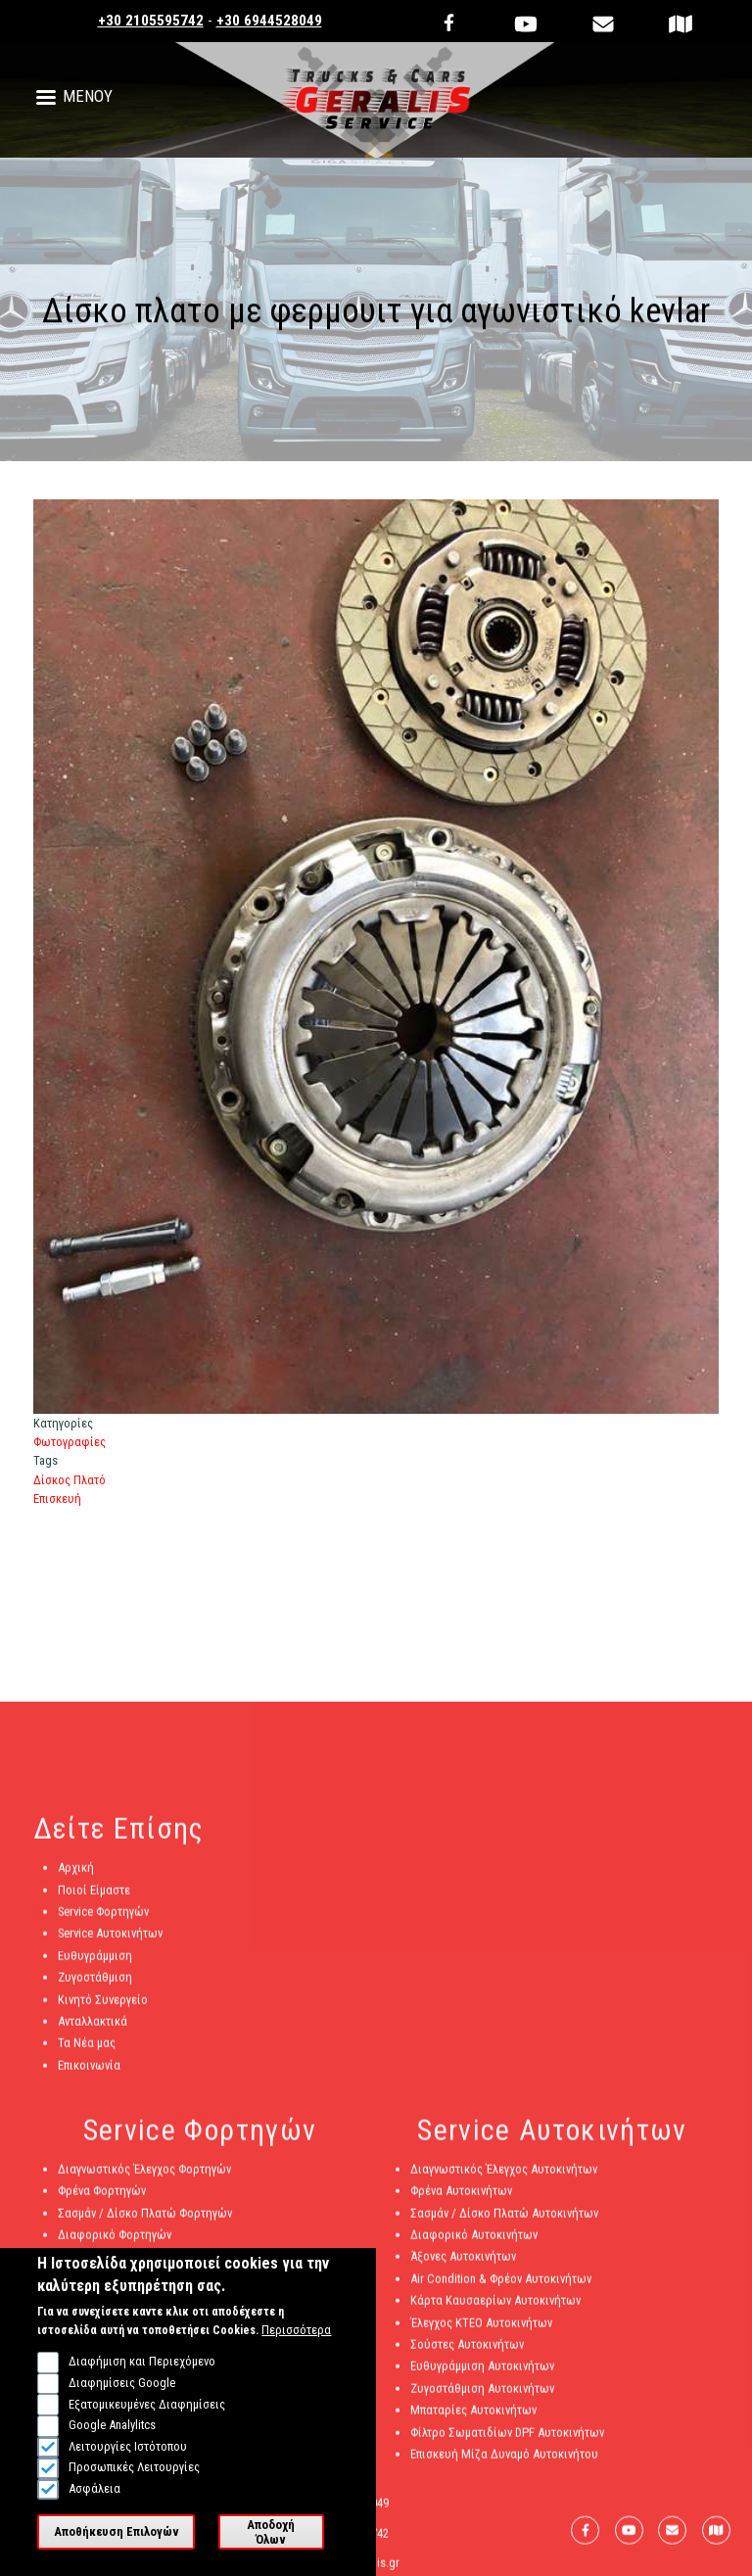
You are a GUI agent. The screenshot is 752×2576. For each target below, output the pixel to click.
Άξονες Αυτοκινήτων (463, 2264)
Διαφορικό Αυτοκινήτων (474, 2241)
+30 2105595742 (151, 20)
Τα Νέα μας (87, 2049)
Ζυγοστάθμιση (95, 1984)
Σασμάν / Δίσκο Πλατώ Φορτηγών (145, 2220)
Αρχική (76, 1874)
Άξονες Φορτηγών (104, 2264)
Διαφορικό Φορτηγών (114, 2241)
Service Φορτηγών (103, 1918)
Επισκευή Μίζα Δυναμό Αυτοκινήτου (504, 2461)
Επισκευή (57, 1498)
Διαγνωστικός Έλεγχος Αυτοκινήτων (503, 2176)
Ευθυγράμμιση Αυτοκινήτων (482, 2372)
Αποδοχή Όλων (271, 2555)
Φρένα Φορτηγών (102, 2197)
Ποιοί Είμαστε (94, 1897)
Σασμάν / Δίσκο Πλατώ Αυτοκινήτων (504, 2220)
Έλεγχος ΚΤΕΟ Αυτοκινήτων (481, 2329)
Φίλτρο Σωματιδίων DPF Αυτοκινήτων (507, 2439)
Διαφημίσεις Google (122, 2407)
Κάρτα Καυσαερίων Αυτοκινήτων (495, 2307)
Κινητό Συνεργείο (103, 2006)
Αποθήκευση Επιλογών (116, 2556)
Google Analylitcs (112, 2449)
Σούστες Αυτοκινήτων (467, 2351)
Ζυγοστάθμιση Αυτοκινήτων (482, 2395)
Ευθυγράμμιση (95, 1962)
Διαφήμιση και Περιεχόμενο (142, 2385)
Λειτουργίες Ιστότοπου (128, 2469)
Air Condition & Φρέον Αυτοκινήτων (500, 2285)
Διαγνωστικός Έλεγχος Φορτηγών (144, 2176)
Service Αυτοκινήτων (110, 1940)
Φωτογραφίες (69, 1441)
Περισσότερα (296, 2354)
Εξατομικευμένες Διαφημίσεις (147, 2427)
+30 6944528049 (269, 20)
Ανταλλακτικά (92, 2028)
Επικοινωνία (89, 2072)
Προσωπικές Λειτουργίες (134, 2491)
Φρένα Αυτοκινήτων (461, 2197)
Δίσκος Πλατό (69, 1480)
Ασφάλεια (94, 2513)
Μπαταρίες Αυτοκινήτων (473, 2417)
